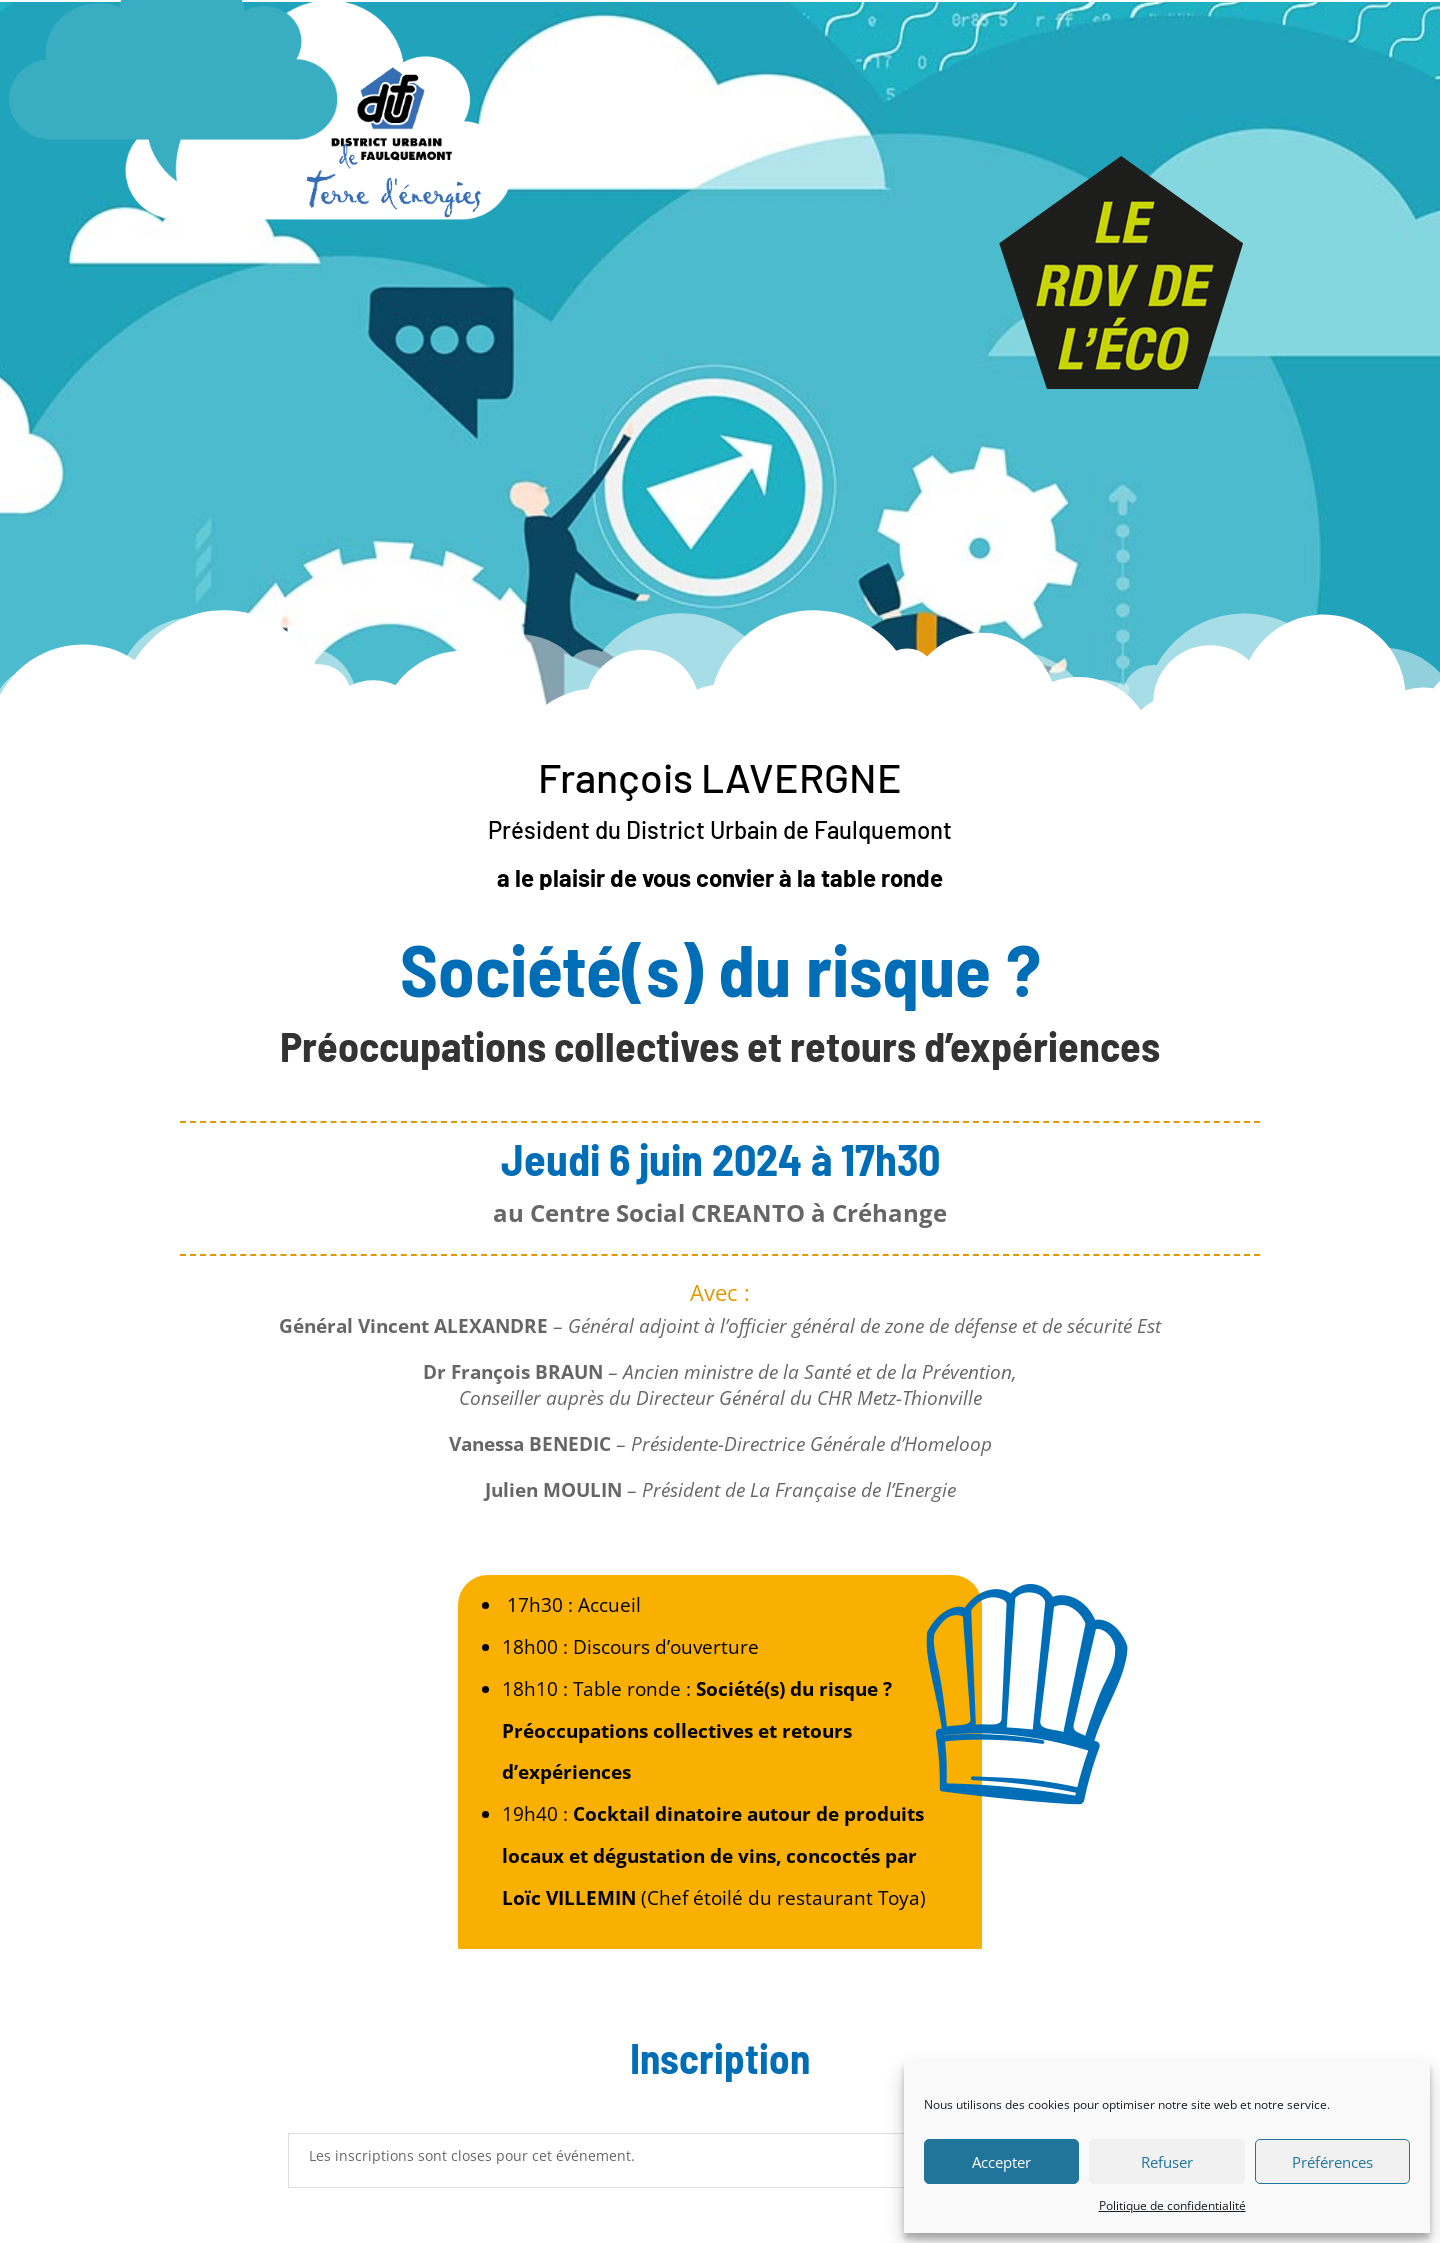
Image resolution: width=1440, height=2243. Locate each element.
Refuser (1167, 2162)
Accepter (1001, 2162)
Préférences (1332, 2162)
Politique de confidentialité (1172, 2205)
